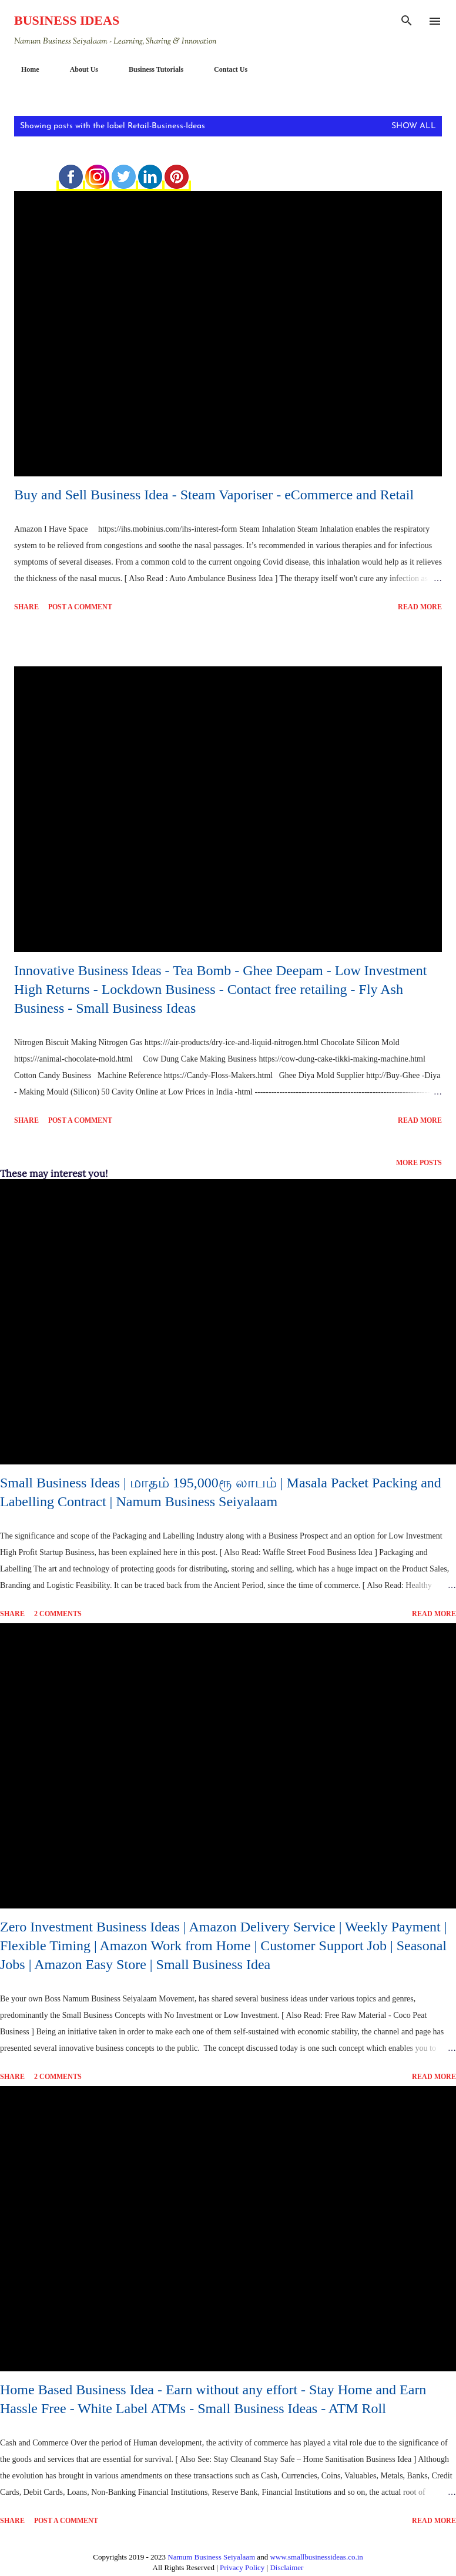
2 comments (58, 1613)
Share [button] (26, 606)
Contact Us (223, 69)
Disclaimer (286, 2567)
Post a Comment (80, 606)
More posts (419, 1162)
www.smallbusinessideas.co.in (316, 2556)
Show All (413, 126)
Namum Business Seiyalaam (211, 2556)
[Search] (407, 21)
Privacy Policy (242, 2567)
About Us (77, 69)
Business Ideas (66, 20)
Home (23, 69)
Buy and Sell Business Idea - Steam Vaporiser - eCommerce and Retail (214, 494)
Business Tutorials (149, 69)
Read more (420, 606)
